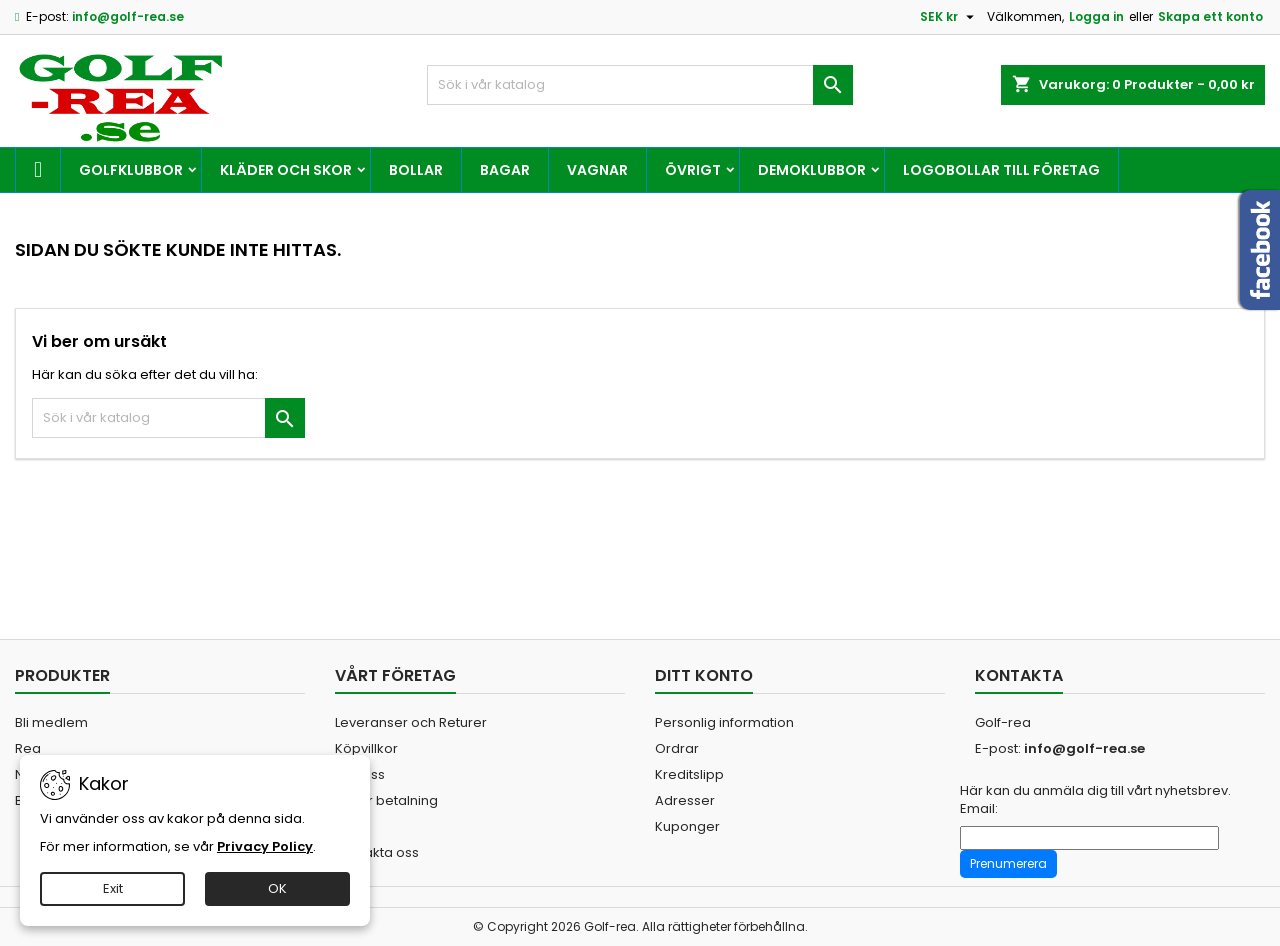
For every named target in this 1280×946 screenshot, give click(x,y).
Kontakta (1019, 675)
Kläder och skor (286, 170)
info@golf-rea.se (128, 16)
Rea (28, 748)
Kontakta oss (377, 852)
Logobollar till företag (1001, 170)
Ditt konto (704, 675)
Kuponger (687, 826)
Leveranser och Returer (411, 722)
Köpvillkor (366, 748)
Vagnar (597, 170)
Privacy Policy (265, 846)
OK (277, 888)
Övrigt (693, 170)
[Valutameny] (949, 17)
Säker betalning (386, 800)
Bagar (505, 170)
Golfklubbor (131, 170)
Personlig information (724, 722)
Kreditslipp (689, 774)
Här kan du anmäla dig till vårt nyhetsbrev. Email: (1095, 800)
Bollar (416, 170)
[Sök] (640, 85)
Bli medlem (51, 722)
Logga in (1096, 16)
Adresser (685, 800)
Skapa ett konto (1210, 16)
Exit (113, 888)
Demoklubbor (812, 170)
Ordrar (677, 748)
